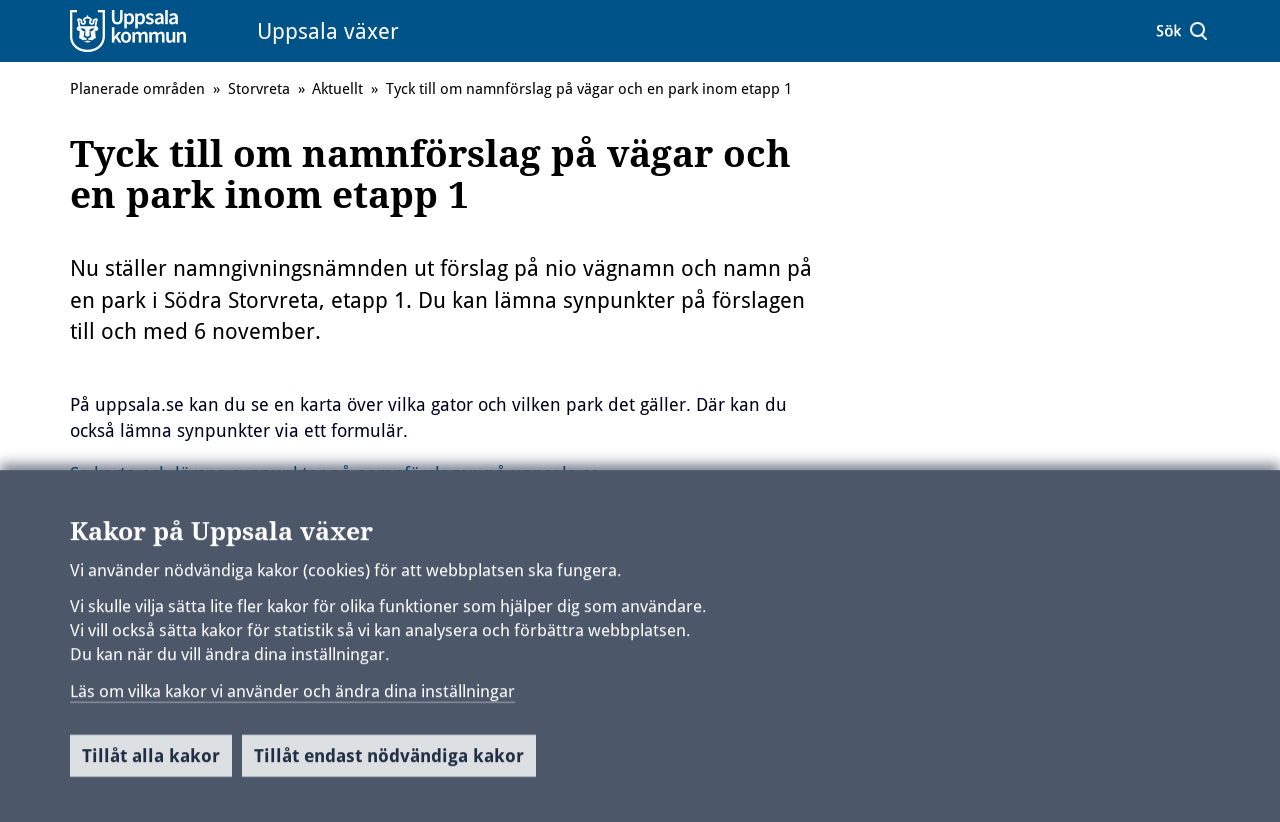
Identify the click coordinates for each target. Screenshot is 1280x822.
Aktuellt (337, 89)
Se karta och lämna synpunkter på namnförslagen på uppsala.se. (337, 473)
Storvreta (259, 89)
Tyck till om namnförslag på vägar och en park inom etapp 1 (589, 89)
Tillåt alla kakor (151, 763)
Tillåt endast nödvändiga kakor (389, 763)
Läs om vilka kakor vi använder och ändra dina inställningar (292, 698)
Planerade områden (137, 89)
